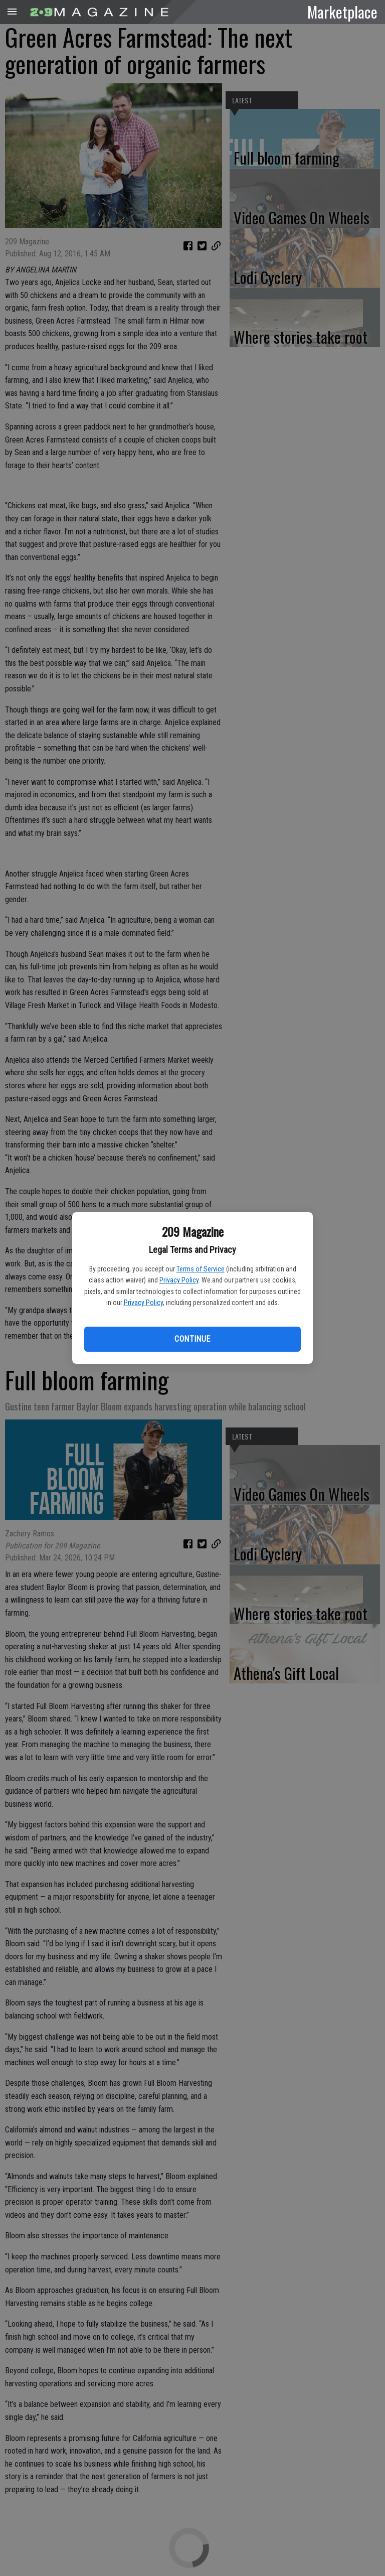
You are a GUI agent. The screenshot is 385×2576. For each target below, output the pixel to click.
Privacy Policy (179, 1280)
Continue (192, 1339)
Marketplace (342, 11)
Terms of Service (200, 1269)
